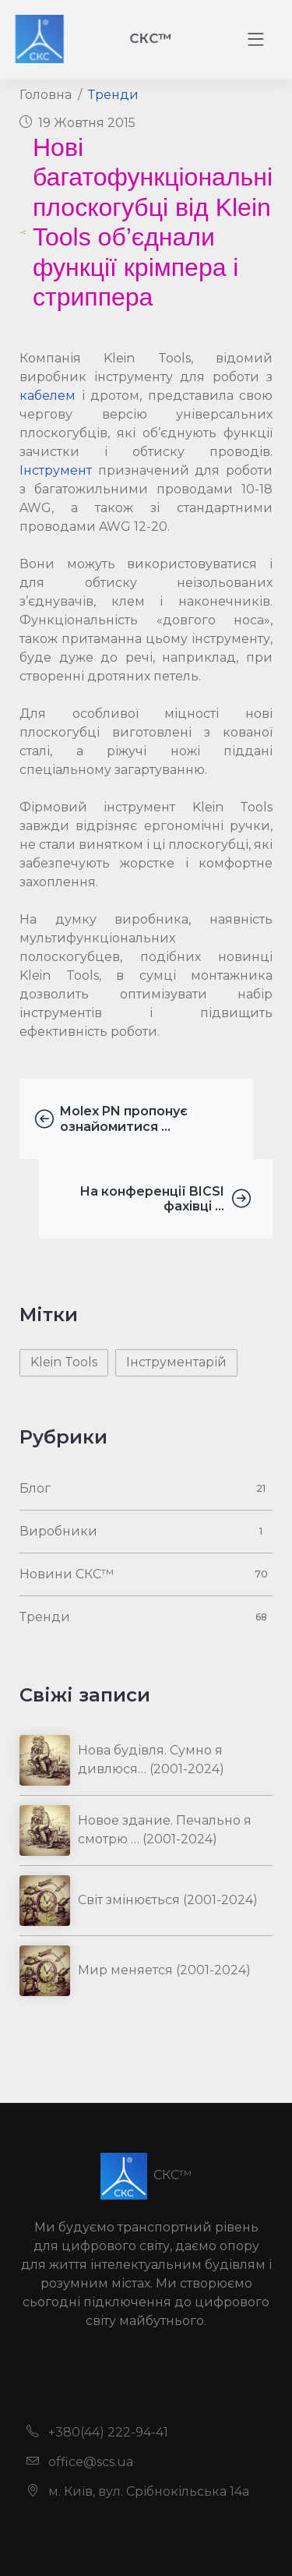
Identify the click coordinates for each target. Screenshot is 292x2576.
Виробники (58, 1531)
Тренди (113, 94)
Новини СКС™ (66, 1574)
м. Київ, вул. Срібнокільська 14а (137, 2491)
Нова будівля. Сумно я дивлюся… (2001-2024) (151, 1759)
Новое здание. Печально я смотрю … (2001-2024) (165, 1829)
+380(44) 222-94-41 (97, 2432)
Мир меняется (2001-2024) (164, 1970)
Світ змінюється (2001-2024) (168, 1899)
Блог (35, 1488)
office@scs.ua (79, 2461)
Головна (45, 94)
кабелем (47, 395)
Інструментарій (176, 1362)
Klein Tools (63, 1362)
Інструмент (55, 470)
